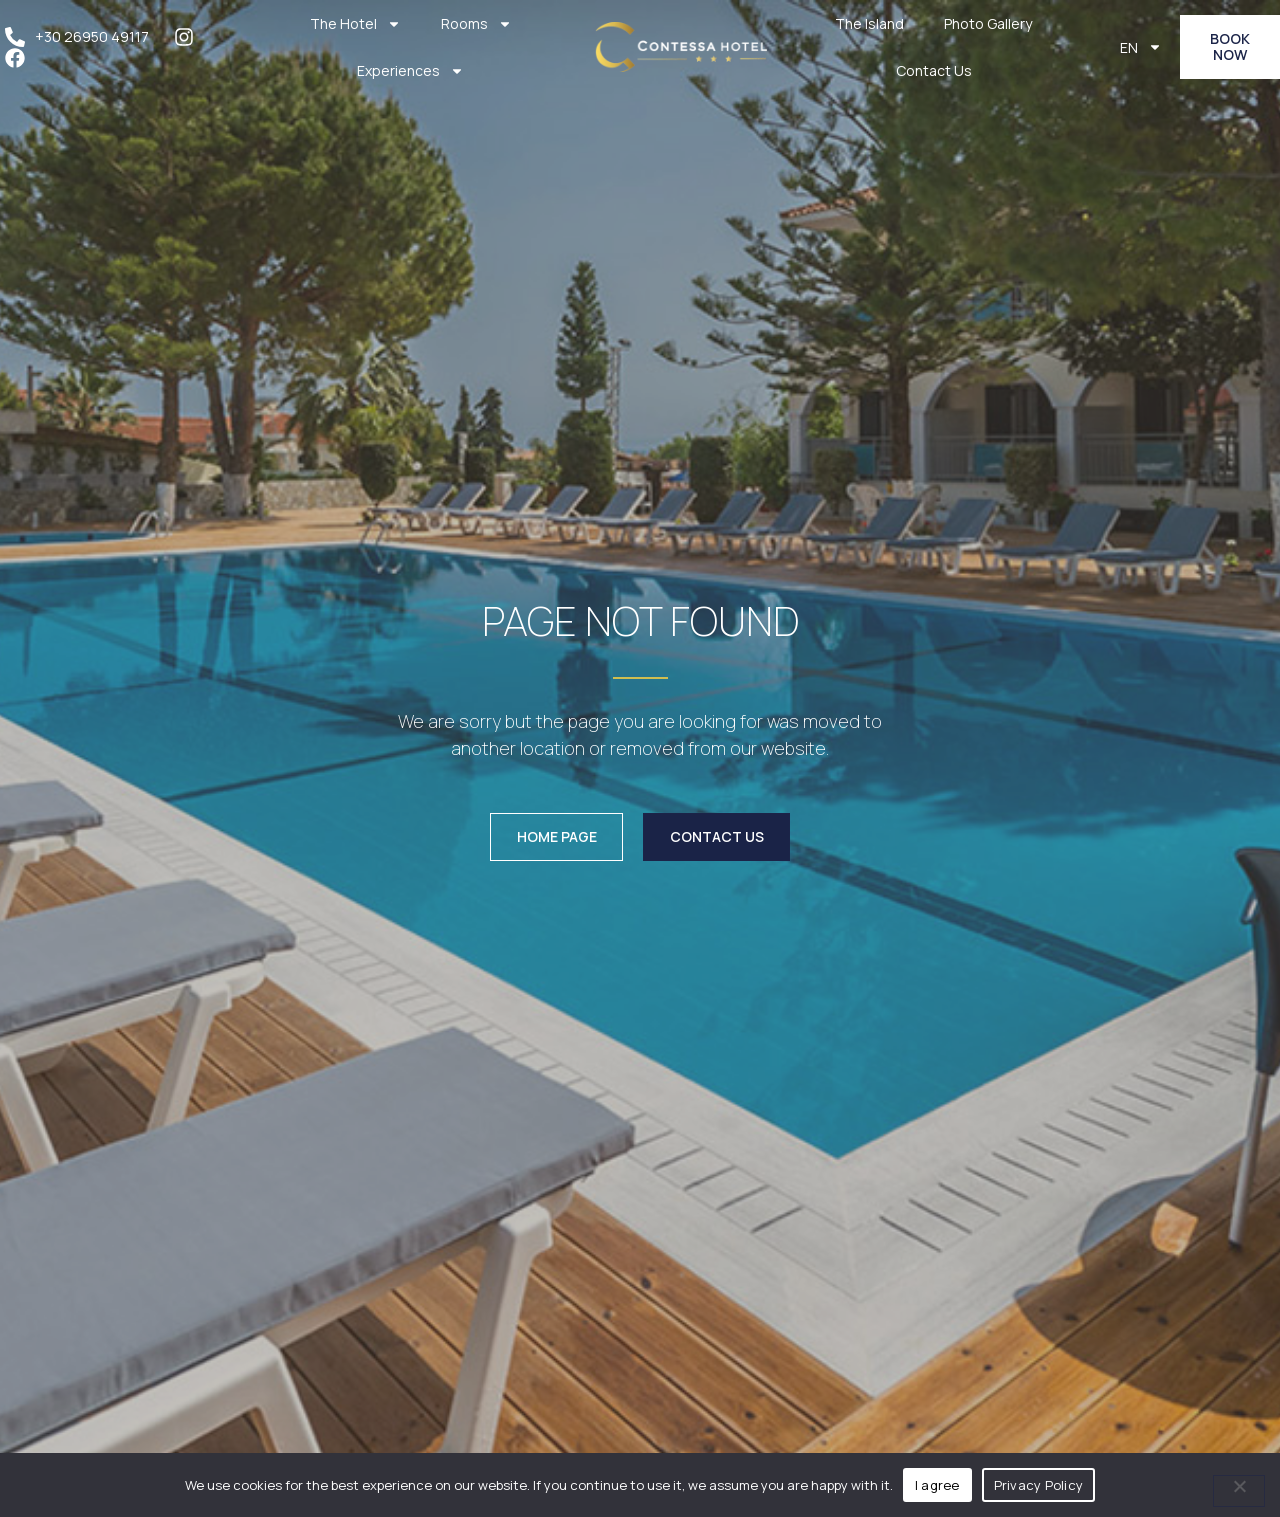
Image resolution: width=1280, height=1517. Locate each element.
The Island (869, 23)
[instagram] (189, 37)
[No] (1239, 1491)
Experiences (410, 71)
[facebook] (20, 58)
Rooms (476, 24)
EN (1141, 47)
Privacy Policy (1039, 1485)
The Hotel (355, 24)
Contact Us (934, 70)
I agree (937, 1485)
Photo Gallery (988, 23)
